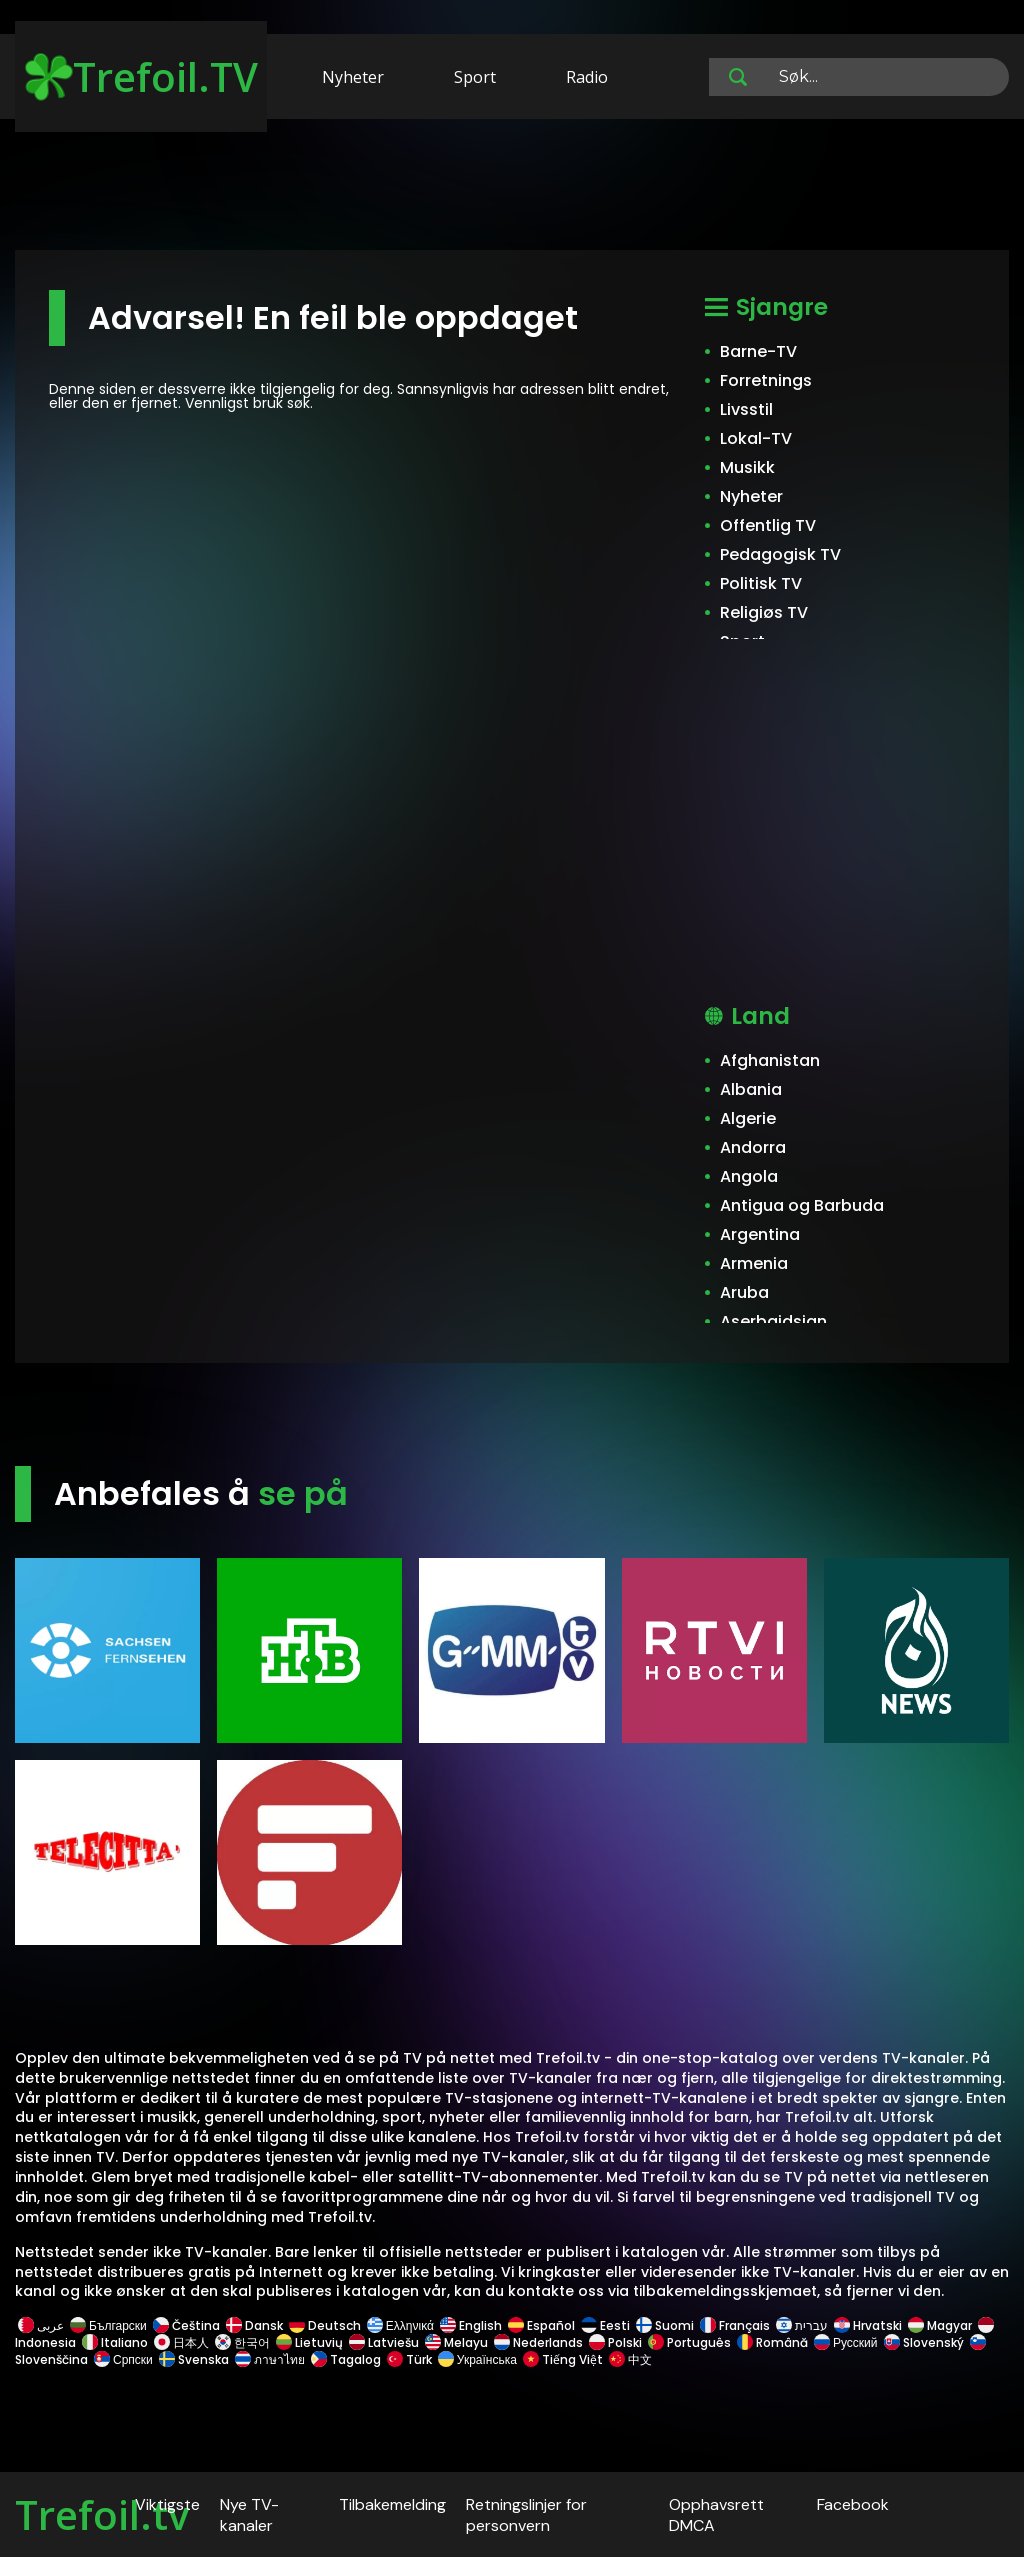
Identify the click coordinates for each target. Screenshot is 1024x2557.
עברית (802, 2325)
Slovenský (924, 2342)
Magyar (940, 2325)
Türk (409, 2359)
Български (108, 2325)
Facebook (853, 2504)
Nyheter (353, 77)
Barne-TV (758, 351)
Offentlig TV (768, 525)
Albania (751, 1089)
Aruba (744, 1292)
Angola (749, 1176)
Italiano (115, 2342)
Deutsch (325, 2325)
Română (772, 2342)
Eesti (605, 2325)
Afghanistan (770, 1060)
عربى (41, 2325)
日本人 (181, 2342)
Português (689, 2342)
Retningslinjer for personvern (526, 2515)
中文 (629, 2359)
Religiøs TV (764, 612)
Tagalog (346, 2359)
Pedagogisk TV (780, 554)
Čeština (186, 2325)
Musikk (747, 467)
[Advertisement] (512, 188)
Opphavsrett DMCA (716, 2515)
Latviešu (384, 2342)
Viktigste (167, 2504)
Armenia (754, 1263)
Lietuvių (309, 2342)
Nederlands (538, 2342)
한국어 (242, 2342)
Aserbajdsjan (773, 1321)
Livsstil (746, 409)
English (471, 2325)
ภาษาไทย (270, 2359)
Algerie (748, 1118)
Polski (615, 2342)
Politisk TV (761, 583)
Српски (123, 2359)
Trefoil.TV (141, 76)
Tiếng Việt (563, 2359)
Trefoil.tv (102, 2514)
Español (541, 2325)
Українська (477, 2359)
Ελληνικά (400, 2325)
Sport (475, 77)
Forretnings (766, 380)
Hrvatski (868, 2325)
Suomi (665, 2325)
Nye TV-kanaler (249, 2515)
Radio (587, 77)
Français (735, 2325)
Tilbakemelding (392, 2504)
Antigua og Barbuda (802, 1205)
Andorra (753, 1147)
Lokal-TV (756, 438)
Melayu (456, 2342)
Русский (846, 2342)
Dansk (254, 2325)
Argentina (760, 1234)
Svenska (194, 2359)
